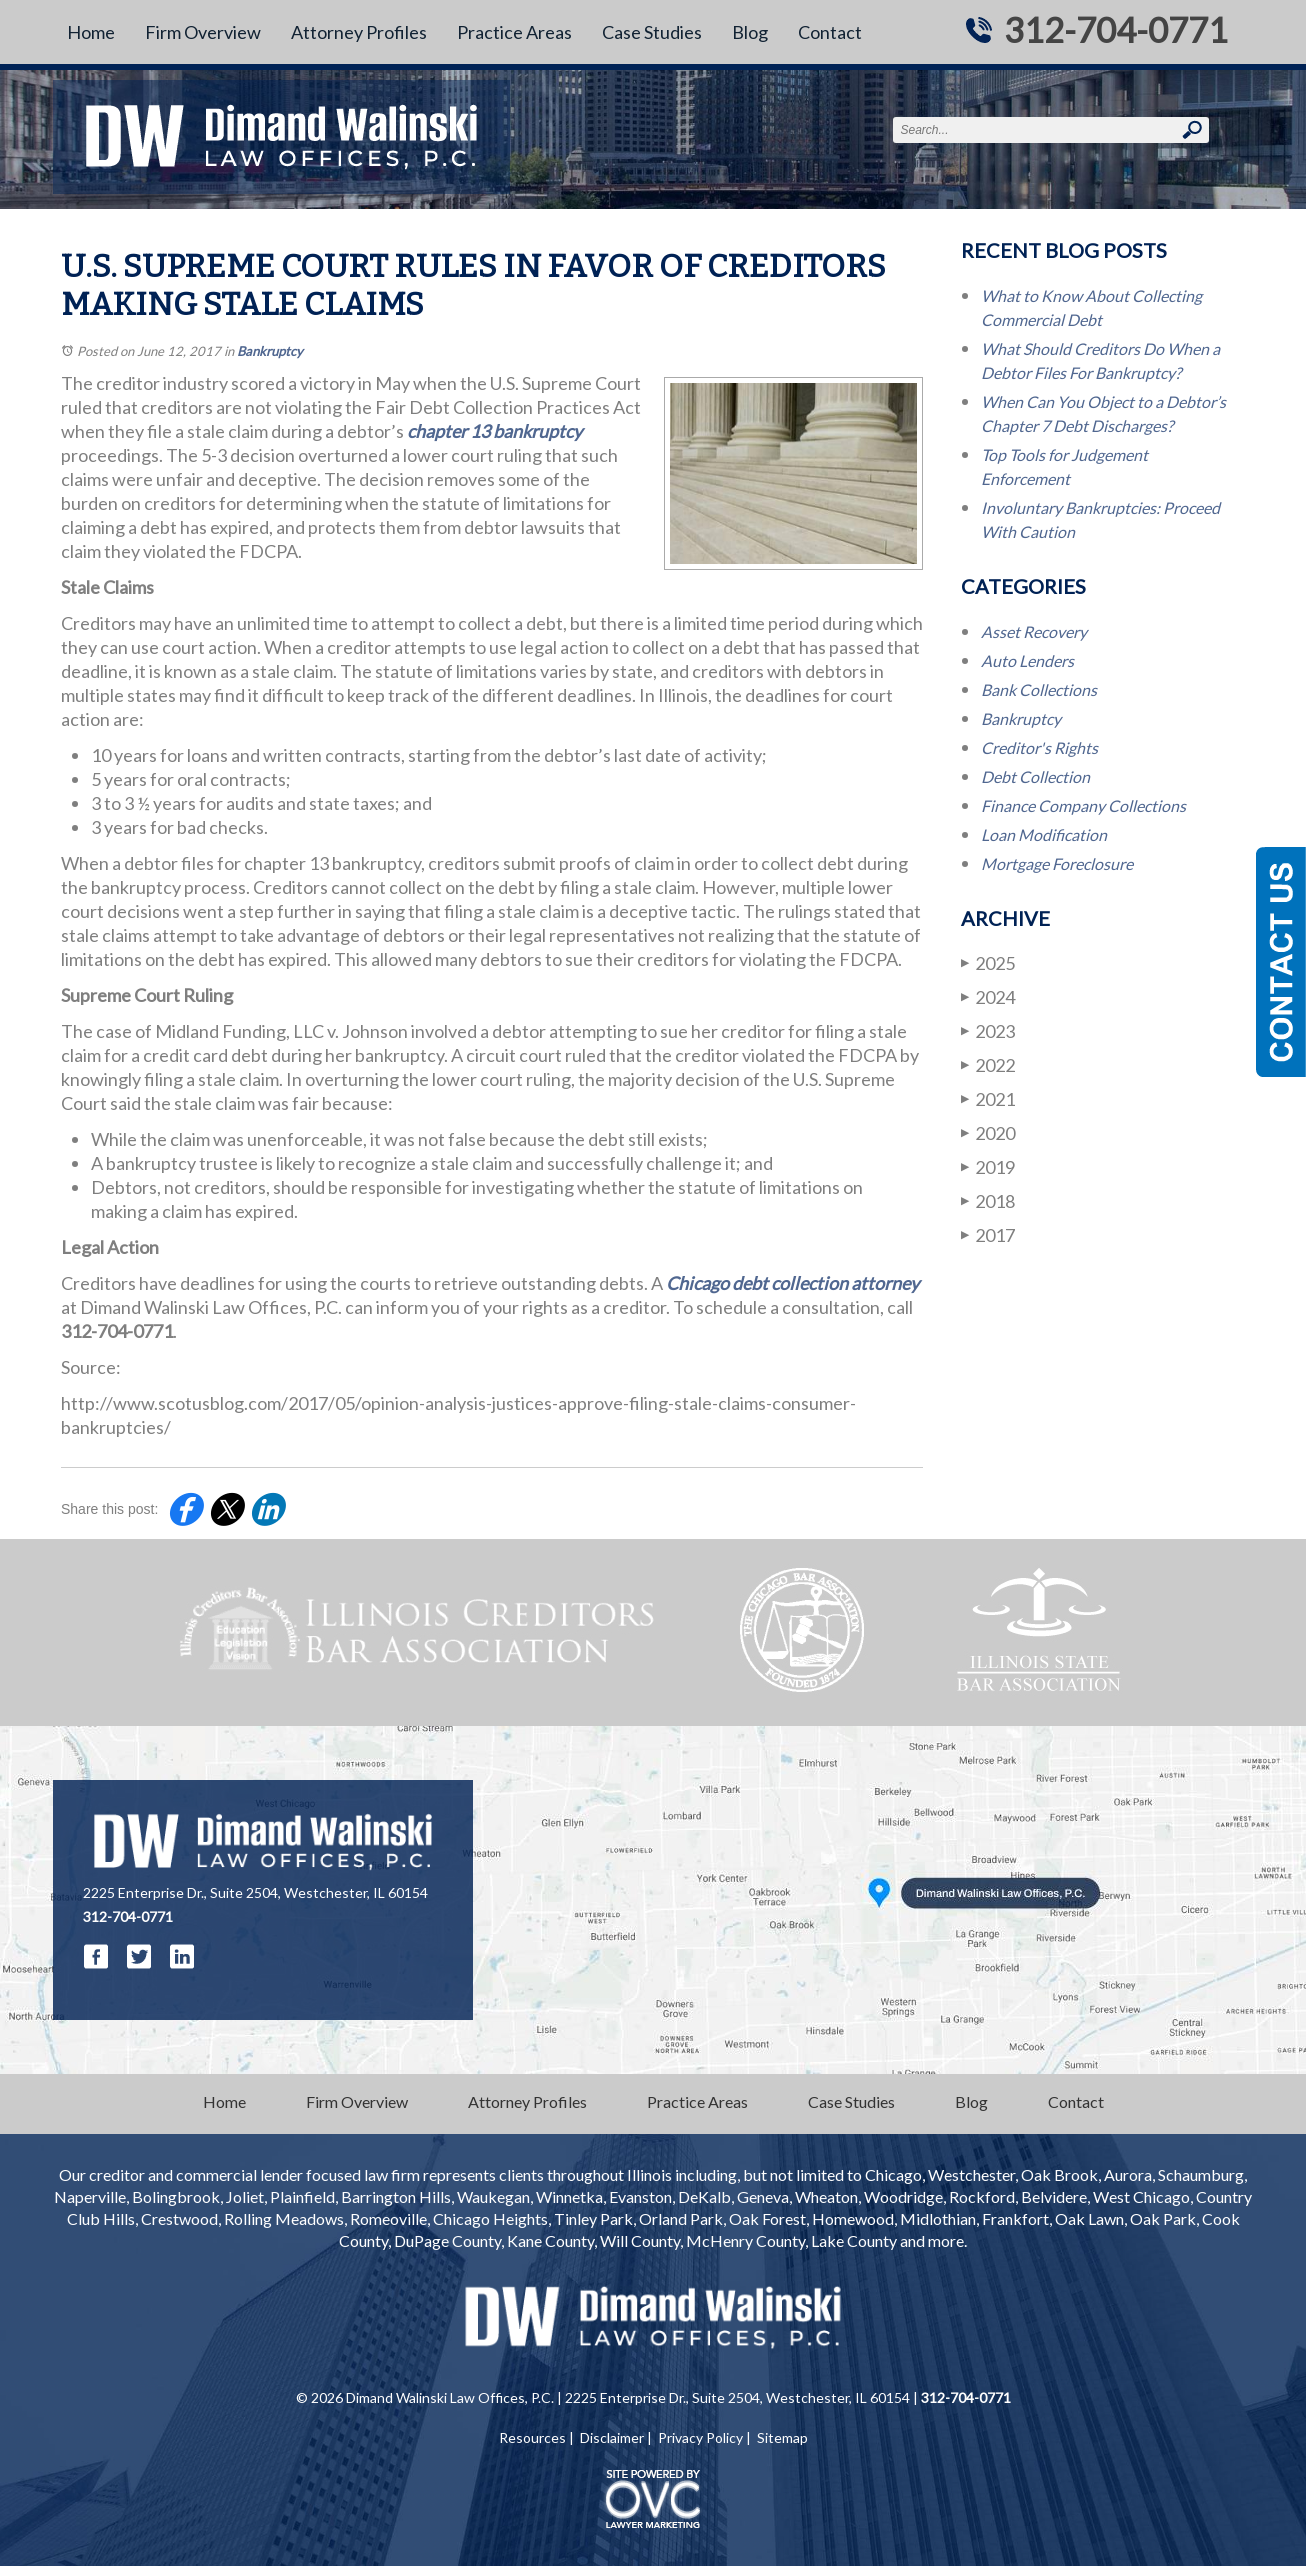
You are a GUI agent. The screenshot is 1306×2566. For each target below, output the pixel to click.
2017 (988, 1234)
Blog (750, 32)
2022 (988, 1064)
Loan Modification (1044, 834)
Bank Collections (1039, 689)
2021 (988, 1098)
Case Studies (652, 32)
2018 (988, 1200)
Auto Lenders (1027, 660)
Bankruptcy (270, 351)
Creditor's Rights (1039, 747)
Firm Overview (203, 32)
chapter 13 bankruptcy (494, 431)
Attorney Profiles (359, 32)
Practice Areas (514, 32)
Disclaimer (612, 2437)
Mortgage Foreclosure (1057, 863)
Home (91, 32)
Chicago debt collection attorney (792, 1283)
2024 (988, 996)
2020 (988, 1132)
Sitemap (782, 2437)
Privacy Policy (700, 2437)
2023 (988, 1030)
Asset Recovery (1034, 631)
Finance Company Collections (1083, 805)
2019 (988, 1166)
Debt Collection (1035, 776)
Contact (830, 32)
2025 (988, 962)
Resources (532, 2437)
